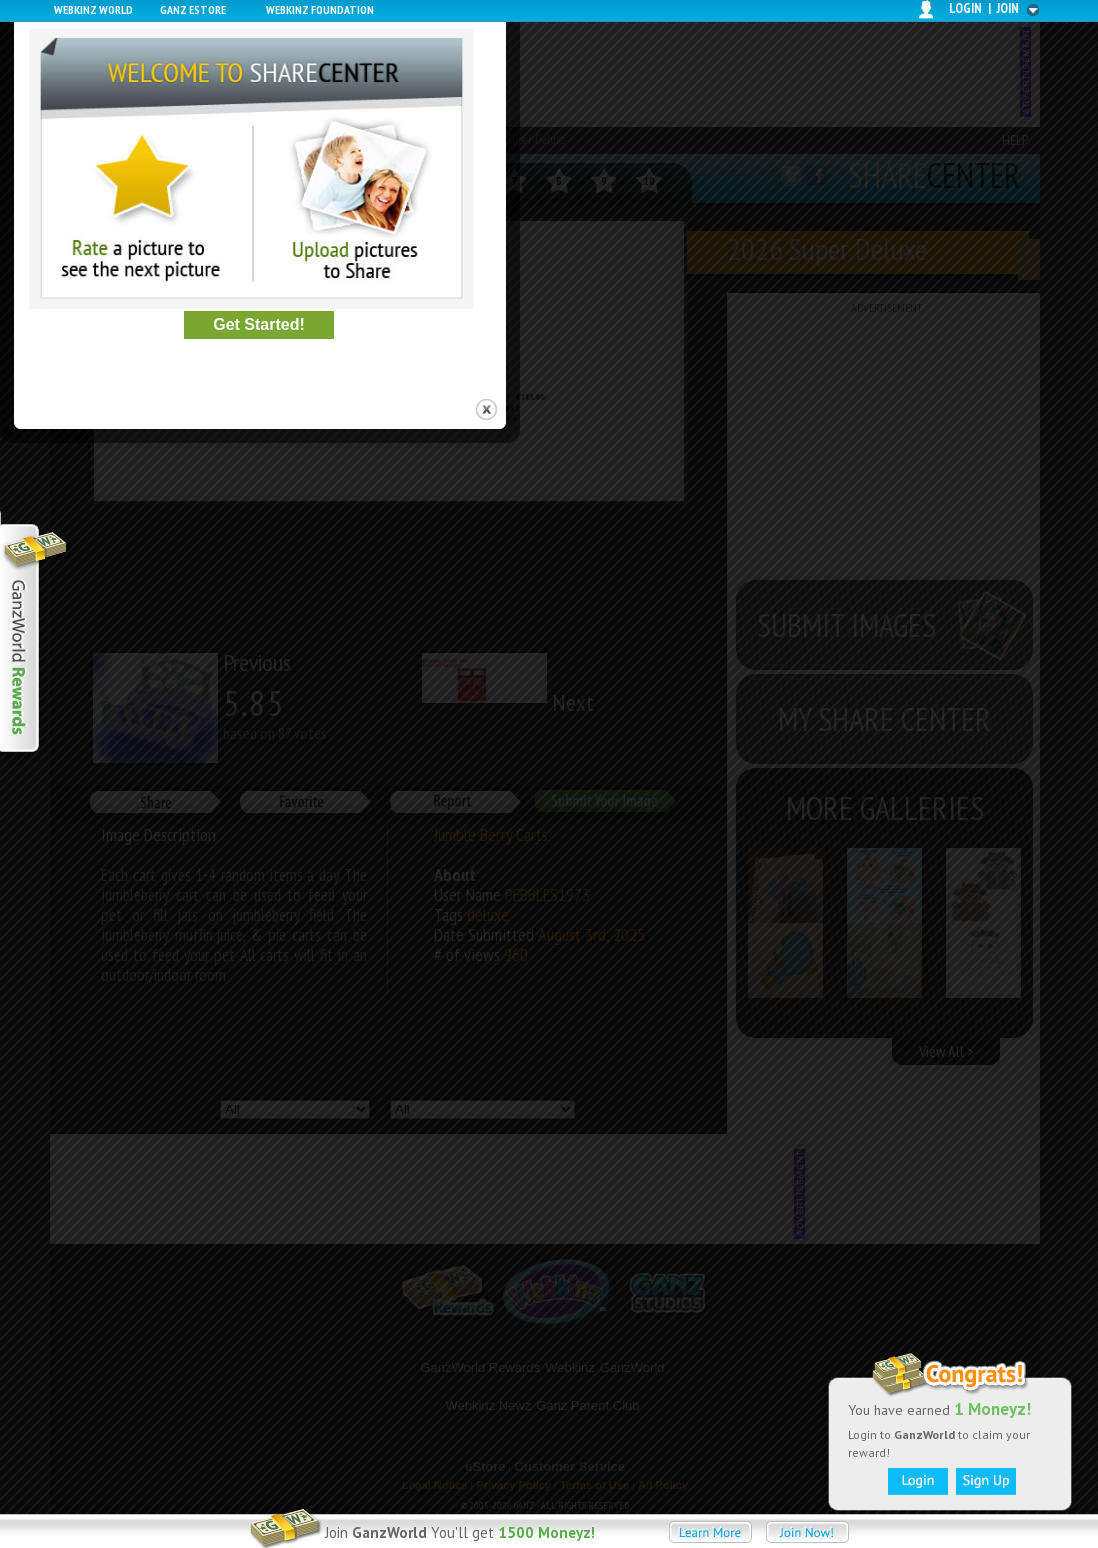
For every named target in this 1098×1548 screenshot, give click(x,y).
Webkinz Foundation (320, 9)
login (965, 8)
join (1008, 8)
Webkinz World (93, 9)
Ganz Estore (193, 9)
